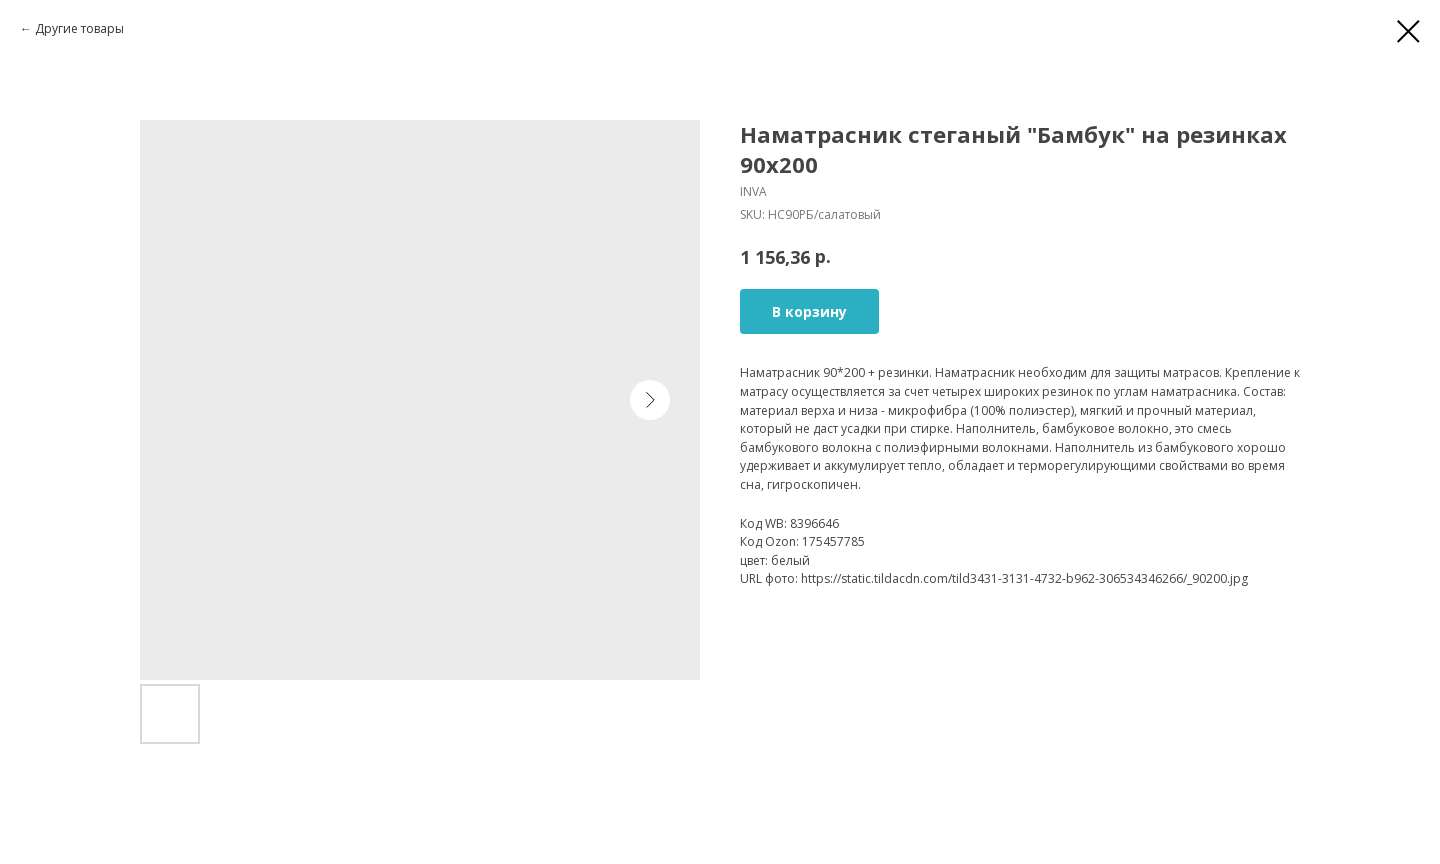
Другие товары (79, 28)
